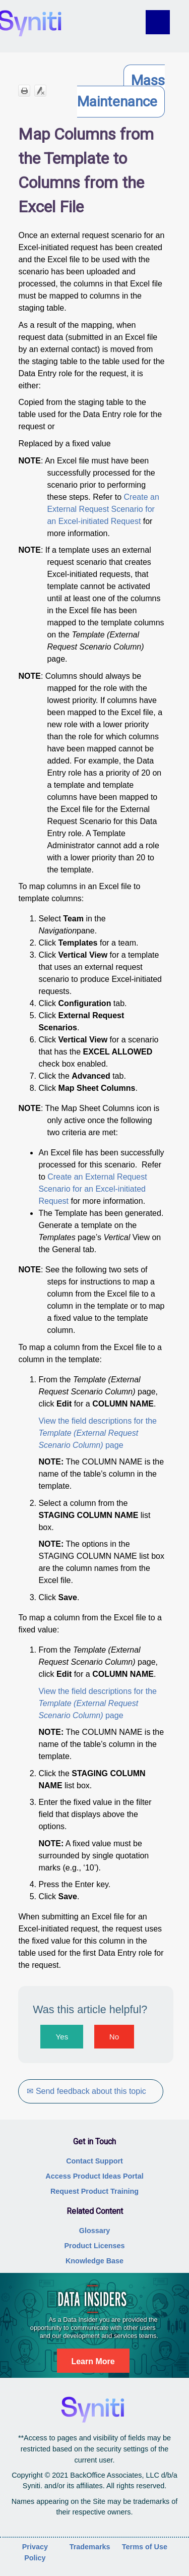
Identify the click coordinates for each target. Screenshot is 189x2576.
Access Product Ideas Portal (94, 2176)
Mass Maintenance (121, 91)
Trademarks (90, 2547)
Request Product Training (94, 2191)
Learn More (92, 2361)
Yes (62, 2036)
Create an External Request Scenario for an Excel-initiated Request (103, 509)
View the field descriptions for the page (97, 1433)
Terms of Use (144, 2547)
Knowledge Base (94, 2261)
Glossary (94, 2231)
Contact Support (94, 2161)
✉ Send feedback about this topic (86, 2091)
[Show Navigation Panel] (164, 22)
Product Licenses (95, 2246)
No (114, 2036)
